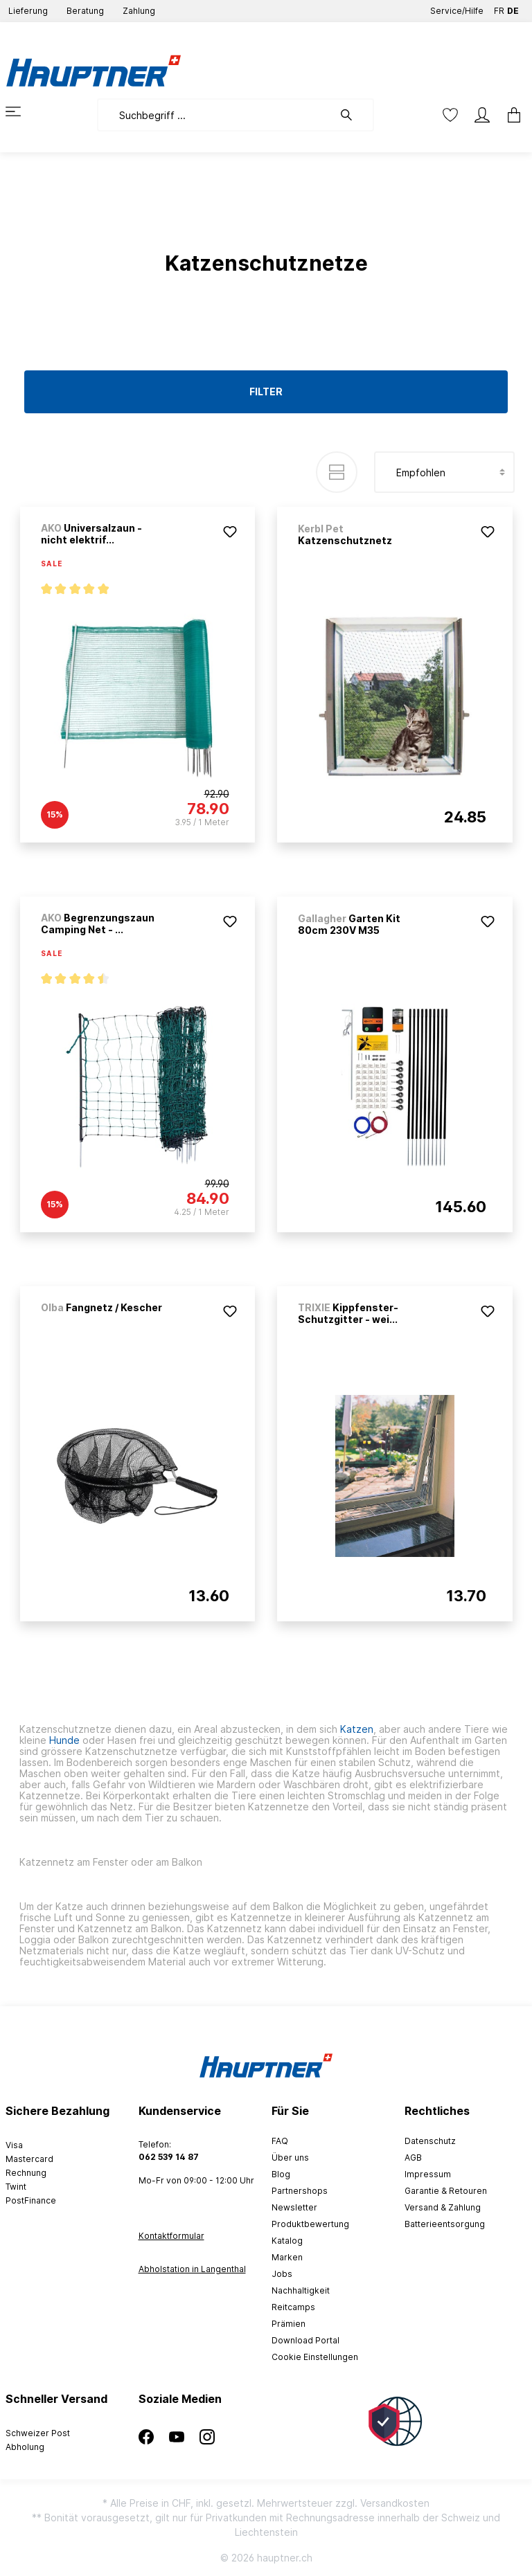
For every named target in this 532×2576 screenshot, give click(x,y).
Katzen (356, 1729)
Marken (287, 2257)
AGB (413, 2157)
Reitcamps (293, 2307)
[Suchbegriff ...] (215, 115)
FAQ (280, 2141)
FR (499, 8)
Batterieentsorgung (445, 2224)
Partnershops (300, 2191)
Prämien (288, 2323)
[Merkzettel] (450, 115)
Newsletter (294, 2207)
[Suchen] (353, 115)
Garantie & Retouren (446, 2191)
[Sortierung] (444, 472)
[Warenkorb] (510, 115)
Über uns (290, 2157)
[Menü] (21, 111)
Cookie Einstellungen (315, 2357)
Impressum (428, 2174)
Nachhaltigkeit (301, 2290)
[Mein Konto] (482, 115)
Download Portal (305, 2340)
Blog (281, 2174)
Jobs (282, 2274)
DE (513, 8)
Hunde (64, 1740)
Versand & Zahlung (443, 2207)
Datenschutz (430, 2141)
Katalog (287, 2240)
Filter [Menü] (266, 391)
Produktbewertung (310, 2224)
